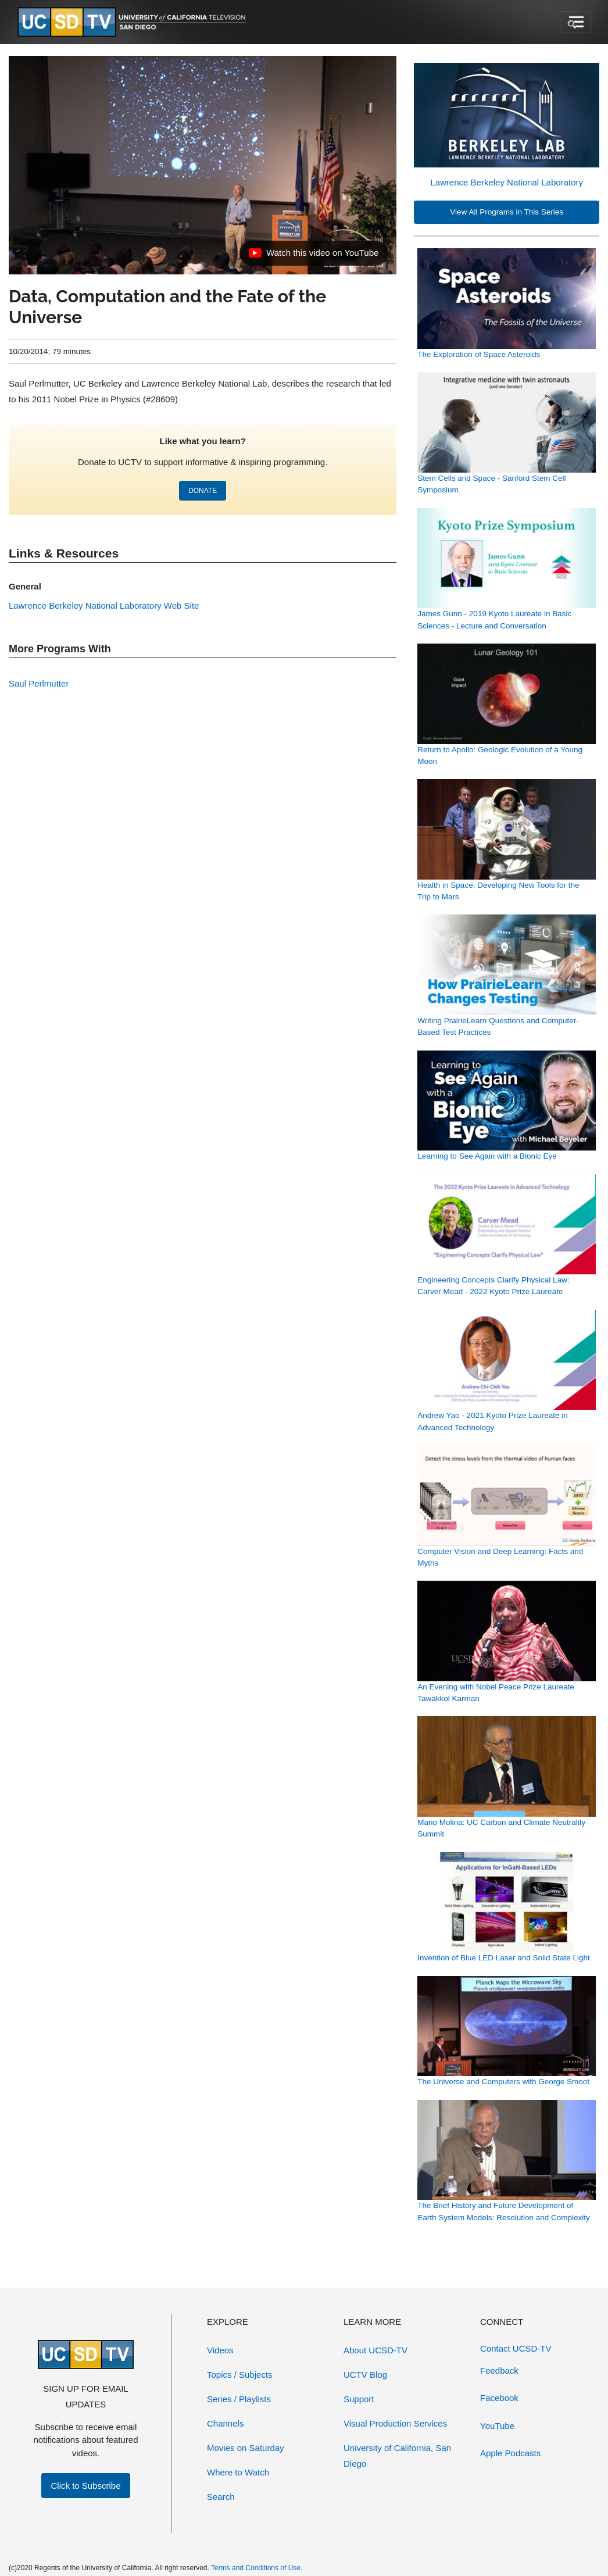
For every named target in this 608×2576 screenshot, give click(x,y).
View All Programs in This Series (506, 212)
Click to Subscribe (85, 2486)
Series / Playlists (239, 2399)
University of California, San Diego (397, 2455)
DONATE (202, 491)
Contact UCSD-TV (516, 2348)
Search (221, 2497)
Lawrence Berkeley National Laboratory (506, 182)
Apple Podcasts (510, 2453)
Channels (225, 2423)
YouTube (497, 2426)
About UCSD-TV (375, 2350)
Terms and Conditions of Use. (256, 2568)
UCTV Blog (365, 2375)
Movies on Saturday (245, 2448)
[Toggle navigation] (575, 22)
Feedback (499, 2370)
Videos (220, 2350)
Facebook (499, 2398)
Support (359, 2399)
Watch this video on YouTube (313, 256)
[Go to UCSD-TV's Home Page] (133, 22)
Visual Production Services (395, 2423)
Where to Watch (238, 2472)
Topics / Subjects (240, 2375)
